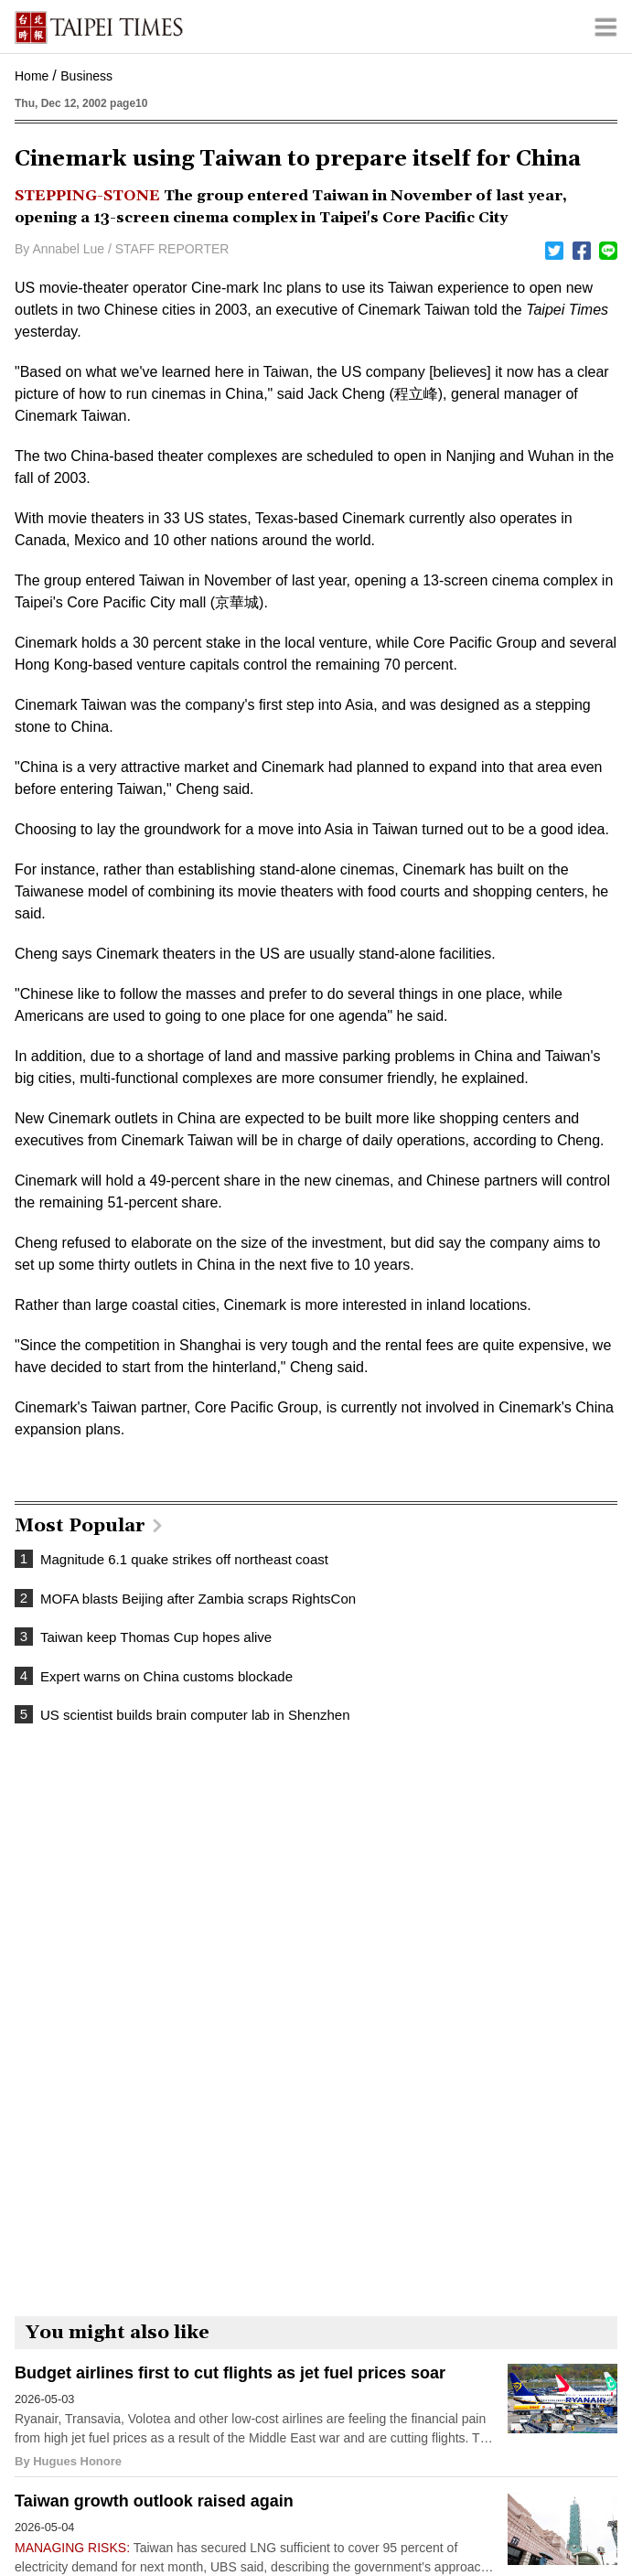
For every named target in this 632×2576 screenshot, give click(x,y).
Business (86, 76)
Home (31, 76)
